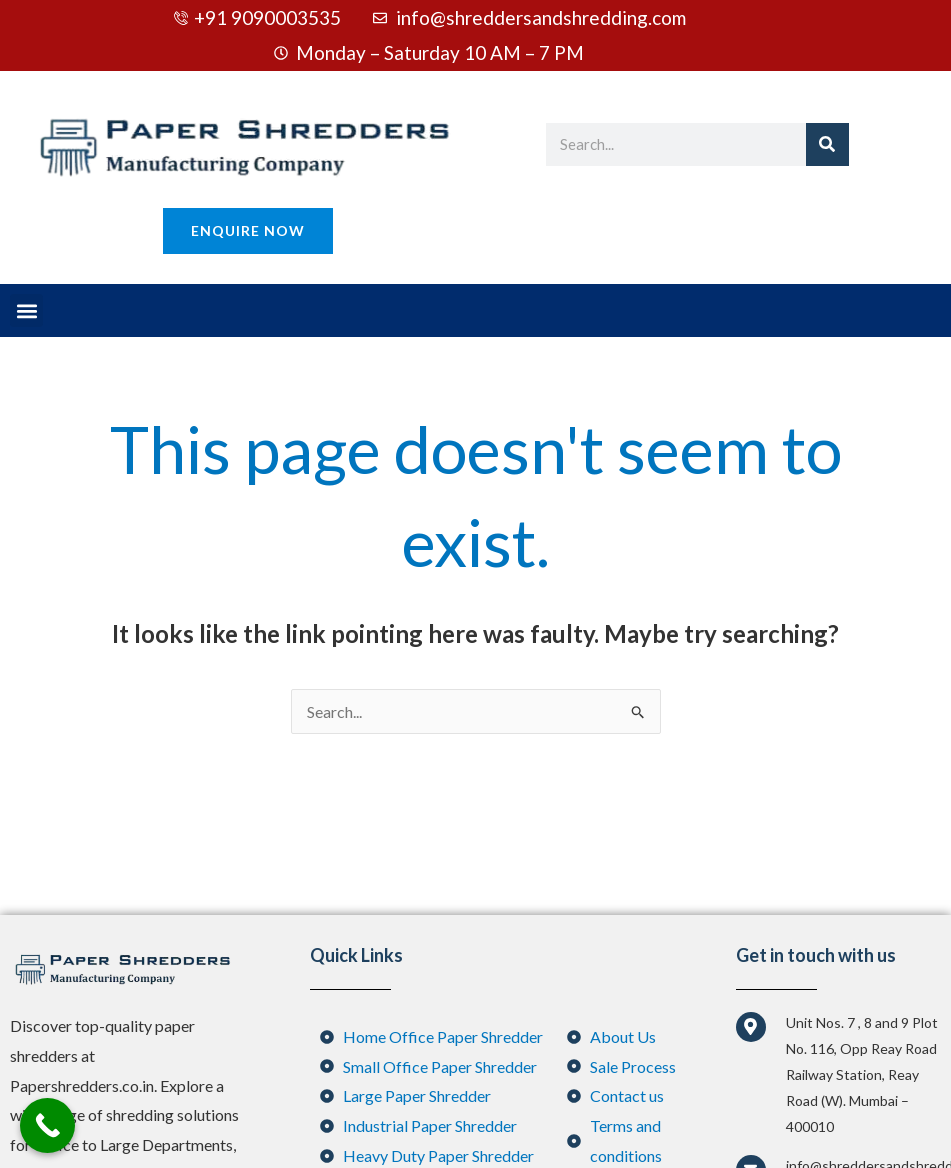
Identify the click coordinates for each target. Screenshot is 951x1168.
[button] (26, 310)
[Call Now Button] (47, 1125)
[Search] (827, 144)
